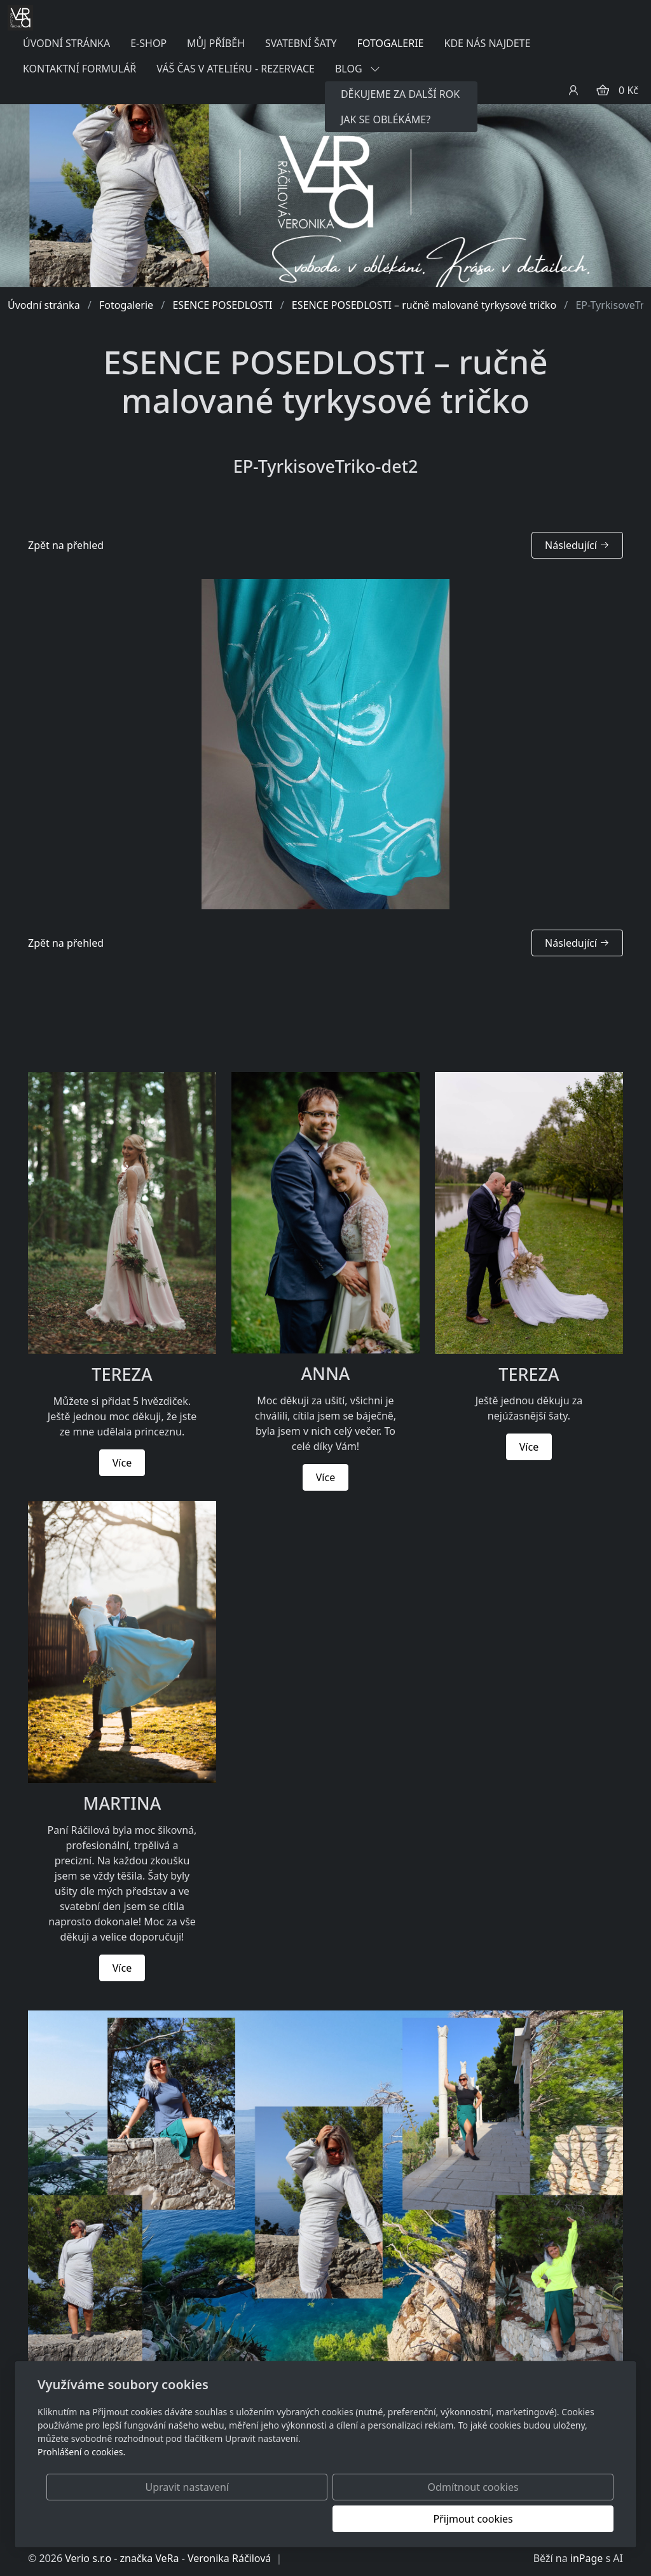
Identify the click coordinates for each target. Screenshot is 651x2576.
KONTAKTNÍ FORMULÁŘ (79, 69)
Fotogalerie (126, 305)
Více (122, 1463)
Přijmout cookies (552, 2519)
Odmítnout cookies (425, 2519)
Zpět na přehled (66, 545)
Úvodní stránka (44, 305)
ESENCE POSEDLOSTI (222, 305)
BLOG (357, 69)
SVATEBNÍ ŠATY (301, 43)
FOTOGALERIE (390, 43)
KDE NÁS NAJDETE (487, 43)
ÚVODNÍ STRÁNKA (66, 43)
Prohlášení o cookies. (81, 2484)
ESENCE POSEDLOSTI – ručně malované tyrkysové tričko (424, 305)
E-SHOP (148, 43)
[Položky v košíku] (602, 90)
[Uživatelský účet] (573, 90)
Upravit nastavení (297, 2519)
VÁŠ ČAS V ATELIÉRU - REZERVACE (235, 69)
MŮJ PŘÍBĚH (216, 43)
